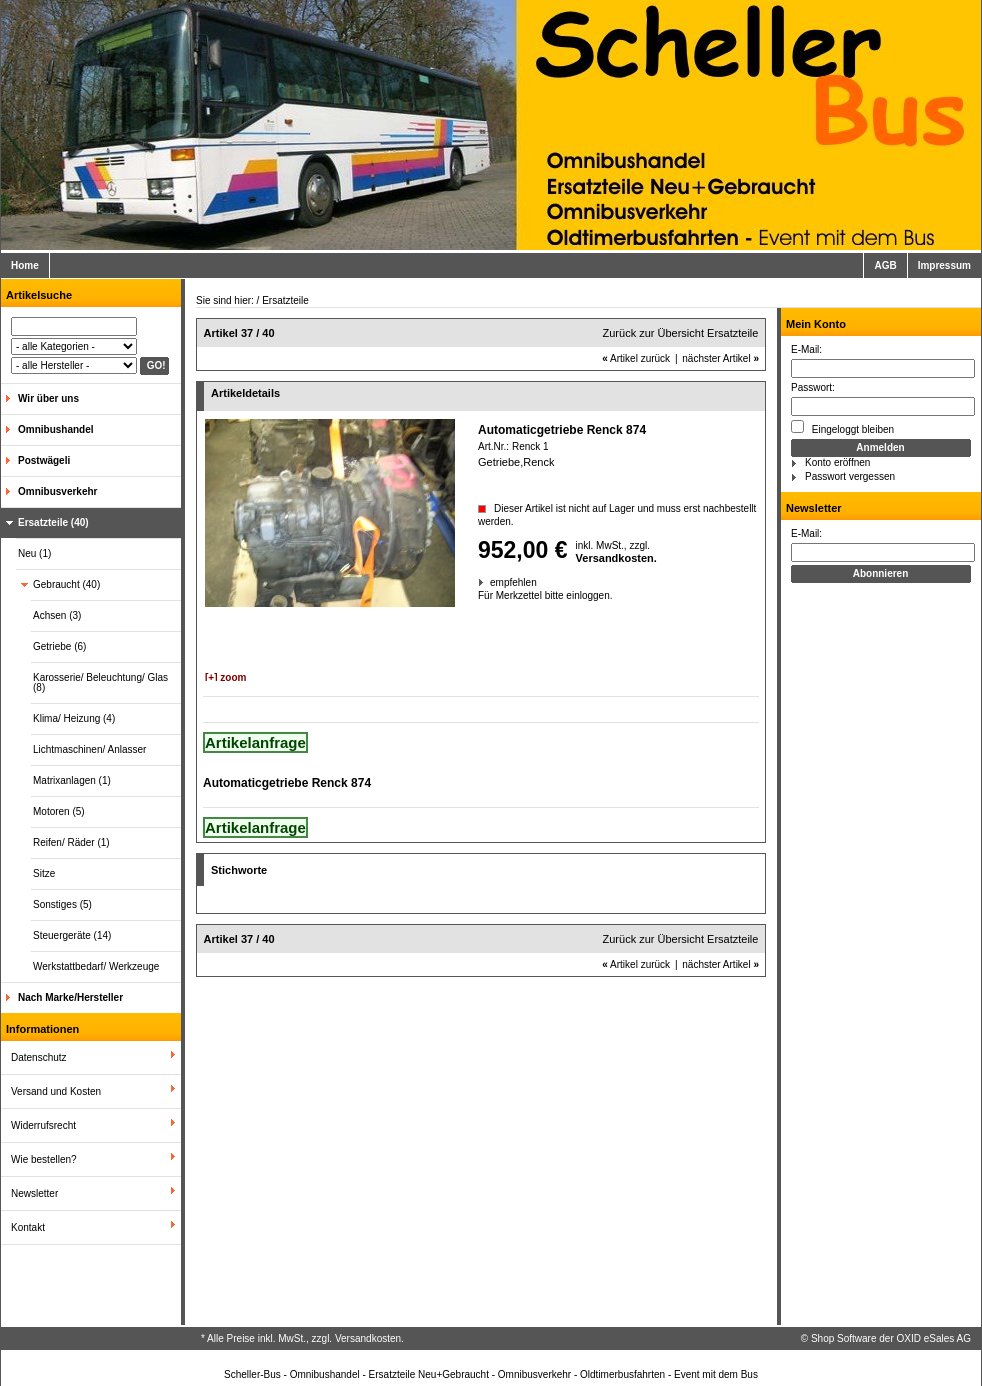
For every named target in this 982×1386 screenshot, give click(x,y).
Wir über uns (48, 398)
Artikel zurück (636, 358)
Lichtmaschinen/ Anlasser (89, 749)
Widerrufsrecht (43, 1125)
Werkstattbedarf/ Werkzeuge (96, 966)
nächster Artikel (720, 358)
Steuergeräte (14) (72, 935)
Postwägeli (44, 460)
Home (25, 265)
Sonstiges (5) (62, 904)
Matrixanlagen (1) (72, 780)
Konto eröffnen (837, 462)
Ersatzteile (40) (53, 522)
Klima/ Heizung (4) (74, 718)
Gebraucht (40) (66, 584)
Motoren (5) (59, 811)
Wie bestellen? (44, 1159)
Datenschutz (39, 1057)
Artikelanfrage (255, 742)
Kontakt (28, 1227)
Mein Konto (816, 324)
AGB (885, 265)
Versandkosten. (616, 558)
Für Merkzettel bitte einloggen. (479, 595)
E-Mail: (806, 349)
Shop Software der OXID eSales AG (891, 1338)
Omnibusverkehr (57, 491)
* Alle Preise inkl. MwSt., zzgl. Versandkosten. (302, 1338)
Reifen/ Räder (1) (71, 842)
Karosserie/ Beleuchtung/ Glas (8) (100, 682)
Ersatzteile (285, 300)
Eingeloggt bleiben (842, 427)
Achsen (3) (57, 615)
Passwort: (813, 387)
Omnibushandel (56, 429)
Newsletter (34, 1193)
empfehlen (491, 582)
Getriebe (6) (59, 646)
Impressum (944, 265)
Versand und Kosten (56, 1091)
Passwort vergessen (850, 476)
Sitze (44, 873)
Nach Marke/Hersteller (70, 997)
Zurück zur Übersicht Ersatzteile (681, 333)
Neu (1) (34, 553)
